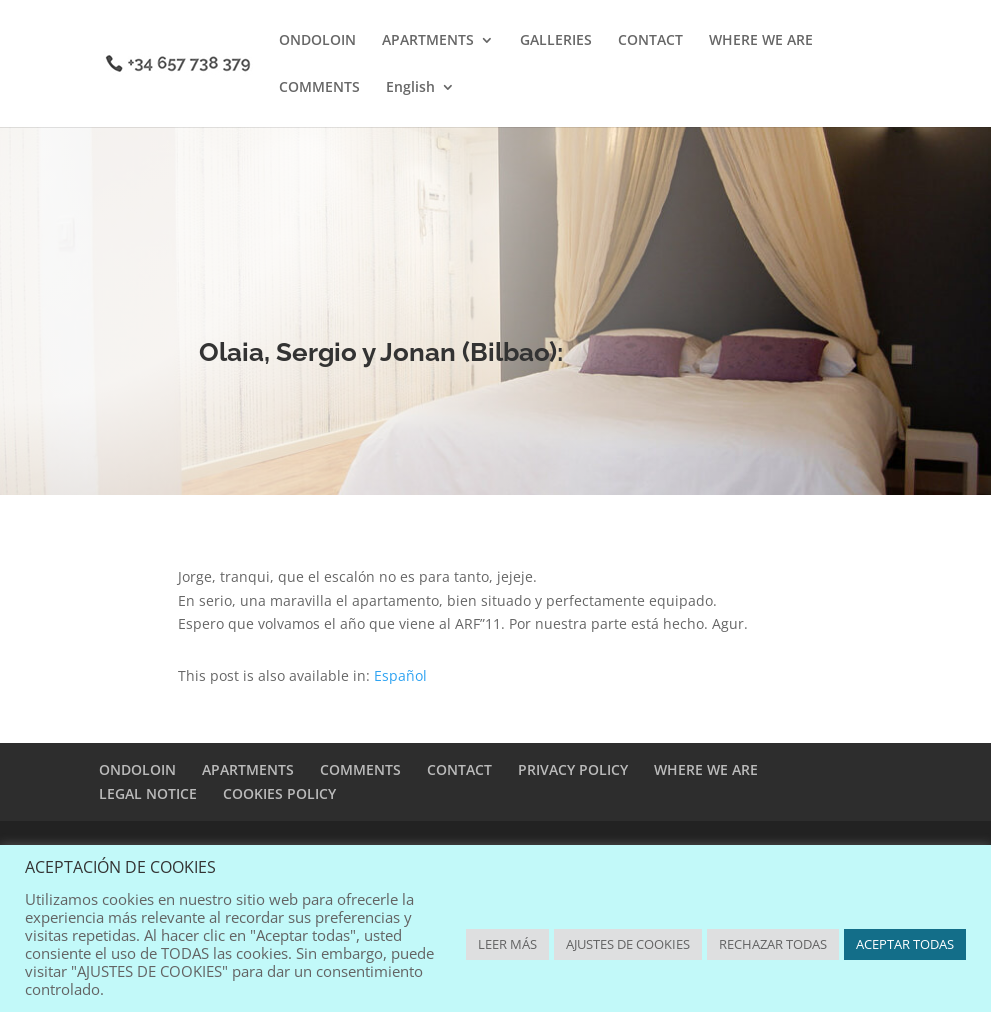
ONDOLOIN (317, 41)
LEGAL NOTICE (148, 793)
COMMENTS (319, 88)
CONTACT (650, 41)
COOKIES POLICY (279, 793)
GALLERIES (556, 41)
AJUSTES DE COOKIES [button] (628, 944)
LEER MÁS (507, 944)
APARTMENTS (428, 41)
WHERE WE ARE (761, 41)
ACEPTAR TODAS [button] (905, 944)
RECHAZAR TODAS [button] (773, 944)
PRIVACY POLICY (573, 769)
